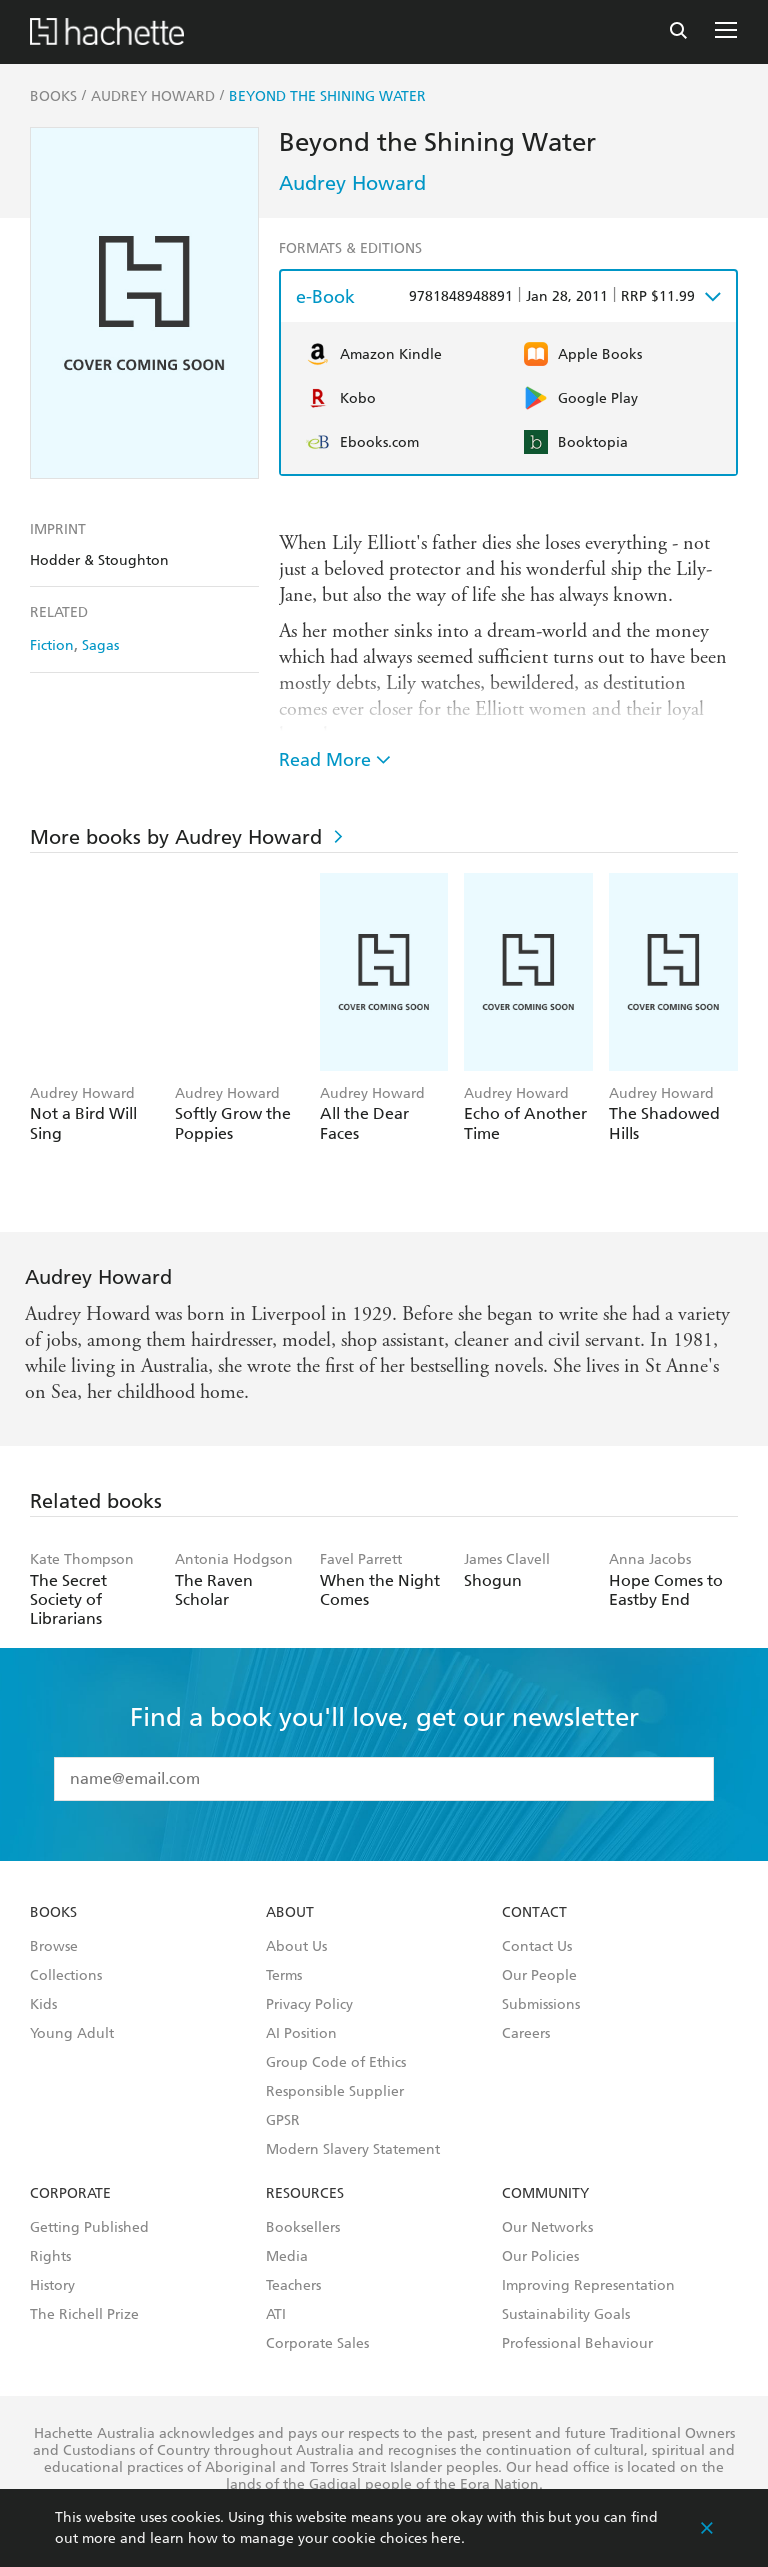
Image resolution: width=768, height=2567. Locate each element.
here (446, 2538)
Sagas (100, 645)
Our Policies (540, 2257)
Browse (54, 1947)
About (290, 1913)
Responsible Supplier (335, 2092)
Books (53, 1913)
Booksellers (303, 2228)
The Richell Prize (84, 2315)
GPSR (283, 2121)
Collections (66, 1976)
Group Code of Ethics (336, 2063)
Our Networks (547, 2228)
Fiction (52, 645)
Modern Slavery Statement (353, 2150)
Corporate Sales (317, 2344)
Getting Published (89, 2228)
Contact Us (537, 1947)
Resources (305, 2194)
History (52, 2286)
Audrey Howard (352, 183)
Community (545, 2194)
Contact (534, 1913)
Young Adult (72, 2034)
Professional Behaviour (577, 2344)
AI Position (301, 2034)
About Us (296, 1947)
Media (287, 2257)
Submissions (541, 2005)
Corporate (70, 2194)
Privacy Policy (309, 2005)
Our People (539, 1976)
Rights (50, 2257)
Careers (526, 2034)
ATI (276, 2315)
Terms (284, 1976)
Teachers (293, 2286)
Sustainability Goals (566, 2315)
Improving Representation (588, 2286)
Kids (43, 2005)
